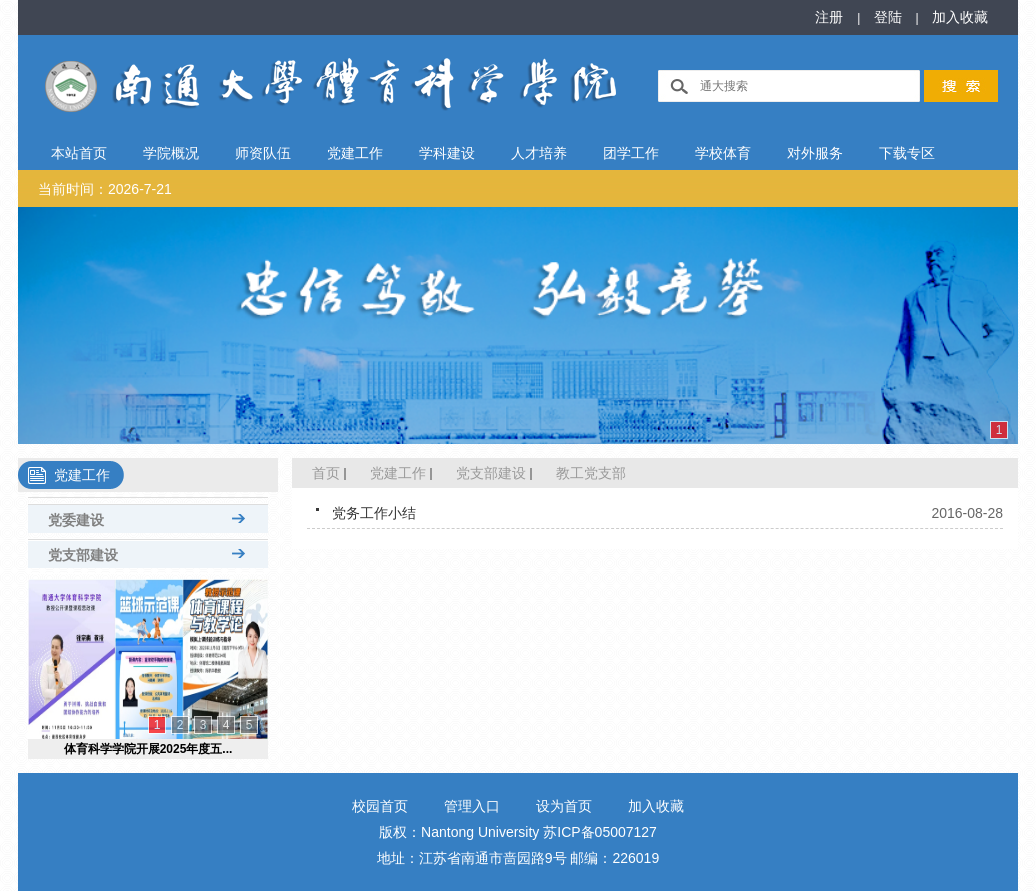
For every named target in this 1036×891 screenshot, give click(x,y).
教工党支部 (591, 473)
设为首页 (564, 806)
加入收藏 (960, 17)
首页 (326, 473)
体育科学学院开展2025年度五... (148, 749)
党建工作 (398, 473)
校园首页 (380, 806)
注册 (831, 17)
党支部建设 (491, 473)
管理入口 (472, 806)
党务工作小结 (374, 513)
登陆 (890, 17)
